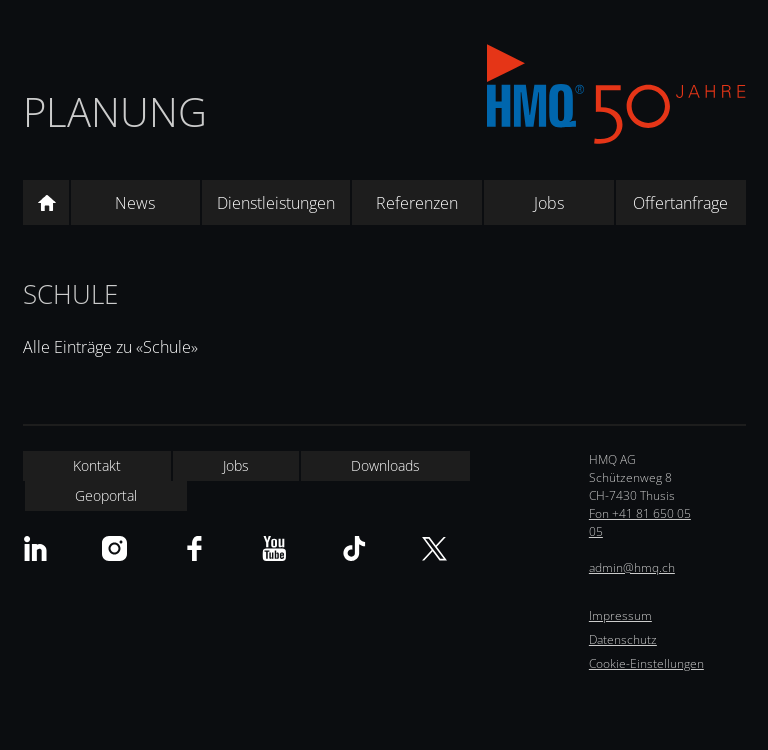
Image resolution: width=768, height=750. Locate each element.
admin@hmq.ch (632, 567)
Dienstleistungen (276, 203)
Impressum (620, 615)
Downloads (385, 465)
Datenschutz (623, 639)
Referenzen (417, 203)
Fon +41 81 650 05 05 (640, 522)
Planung (115, 111)
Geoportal (106, 495)
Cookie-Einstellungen (646, 663)
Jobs (549, 203)
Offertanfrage (680, 203)
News (135, 203)
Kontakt (97, 465)
